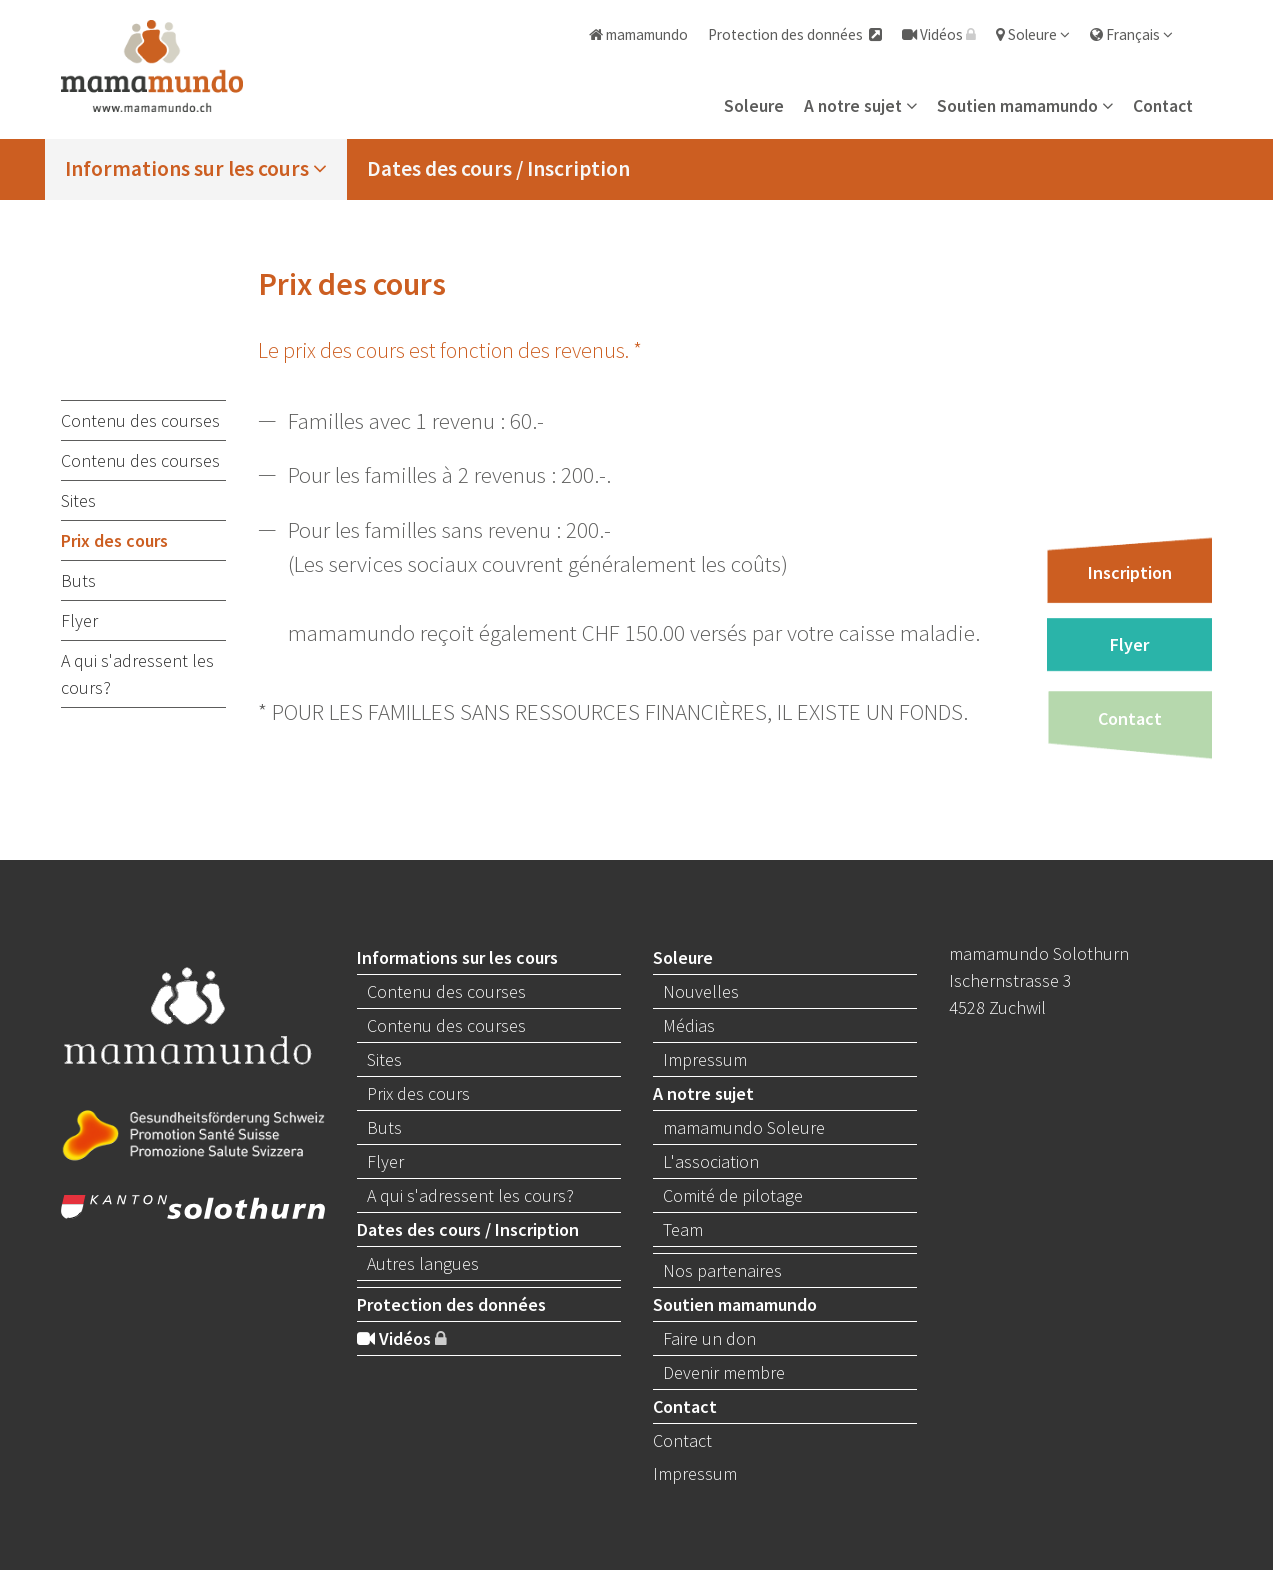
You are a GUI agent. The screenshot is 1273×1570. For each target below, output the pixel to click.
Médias (689, 1025)
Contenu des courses (140, 420)
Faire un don (709, 1338)
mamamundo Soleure (744, 1127)
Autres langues (423, 1263)
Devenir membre (724, 1372)
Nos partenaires (722, 1270)
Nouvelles (701, 991)
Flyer (79, 620)
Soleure (1033, 34)
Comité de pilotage (733, 1195)
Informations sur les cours (196, 168)
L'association (711, 1161)
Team (683, 1229)
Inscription (1130, 571)
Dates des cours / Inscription (498, 168)
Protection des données (795, 34)
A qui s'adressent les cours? (137, 674)
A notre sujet (860, 106)
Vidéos (939, 34)
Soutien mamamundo (1025, 106)
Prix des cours (114, 540)
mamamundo (638, 34)
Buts (78, 580)
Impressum (705, 1059)
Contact (1163, 106)
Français (1131, 34)
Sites (78, 500)
